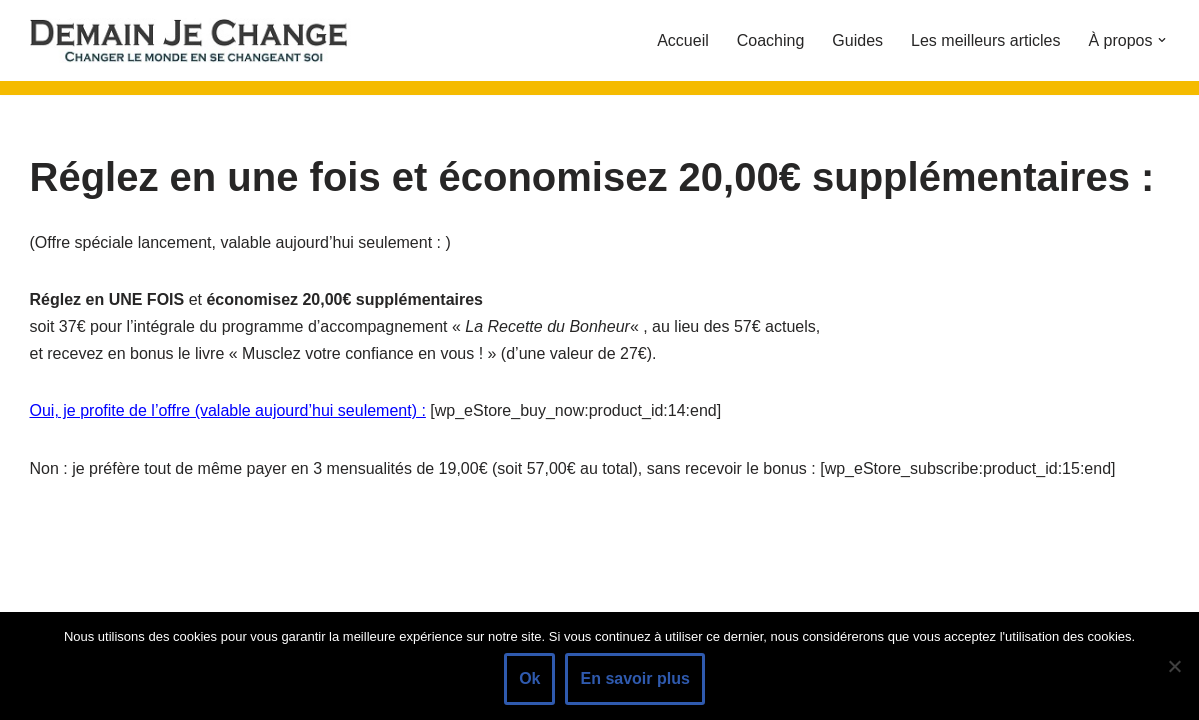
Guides (857, 40)
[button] (1162, 40)
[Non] (1174, 666)
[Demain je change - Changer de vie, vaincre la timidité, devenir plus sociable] (205, 40)
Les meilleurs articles (985, 40)
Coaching (771, 40)
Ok (529, 678)
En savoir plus (634, 678)
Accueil (683, 40)
